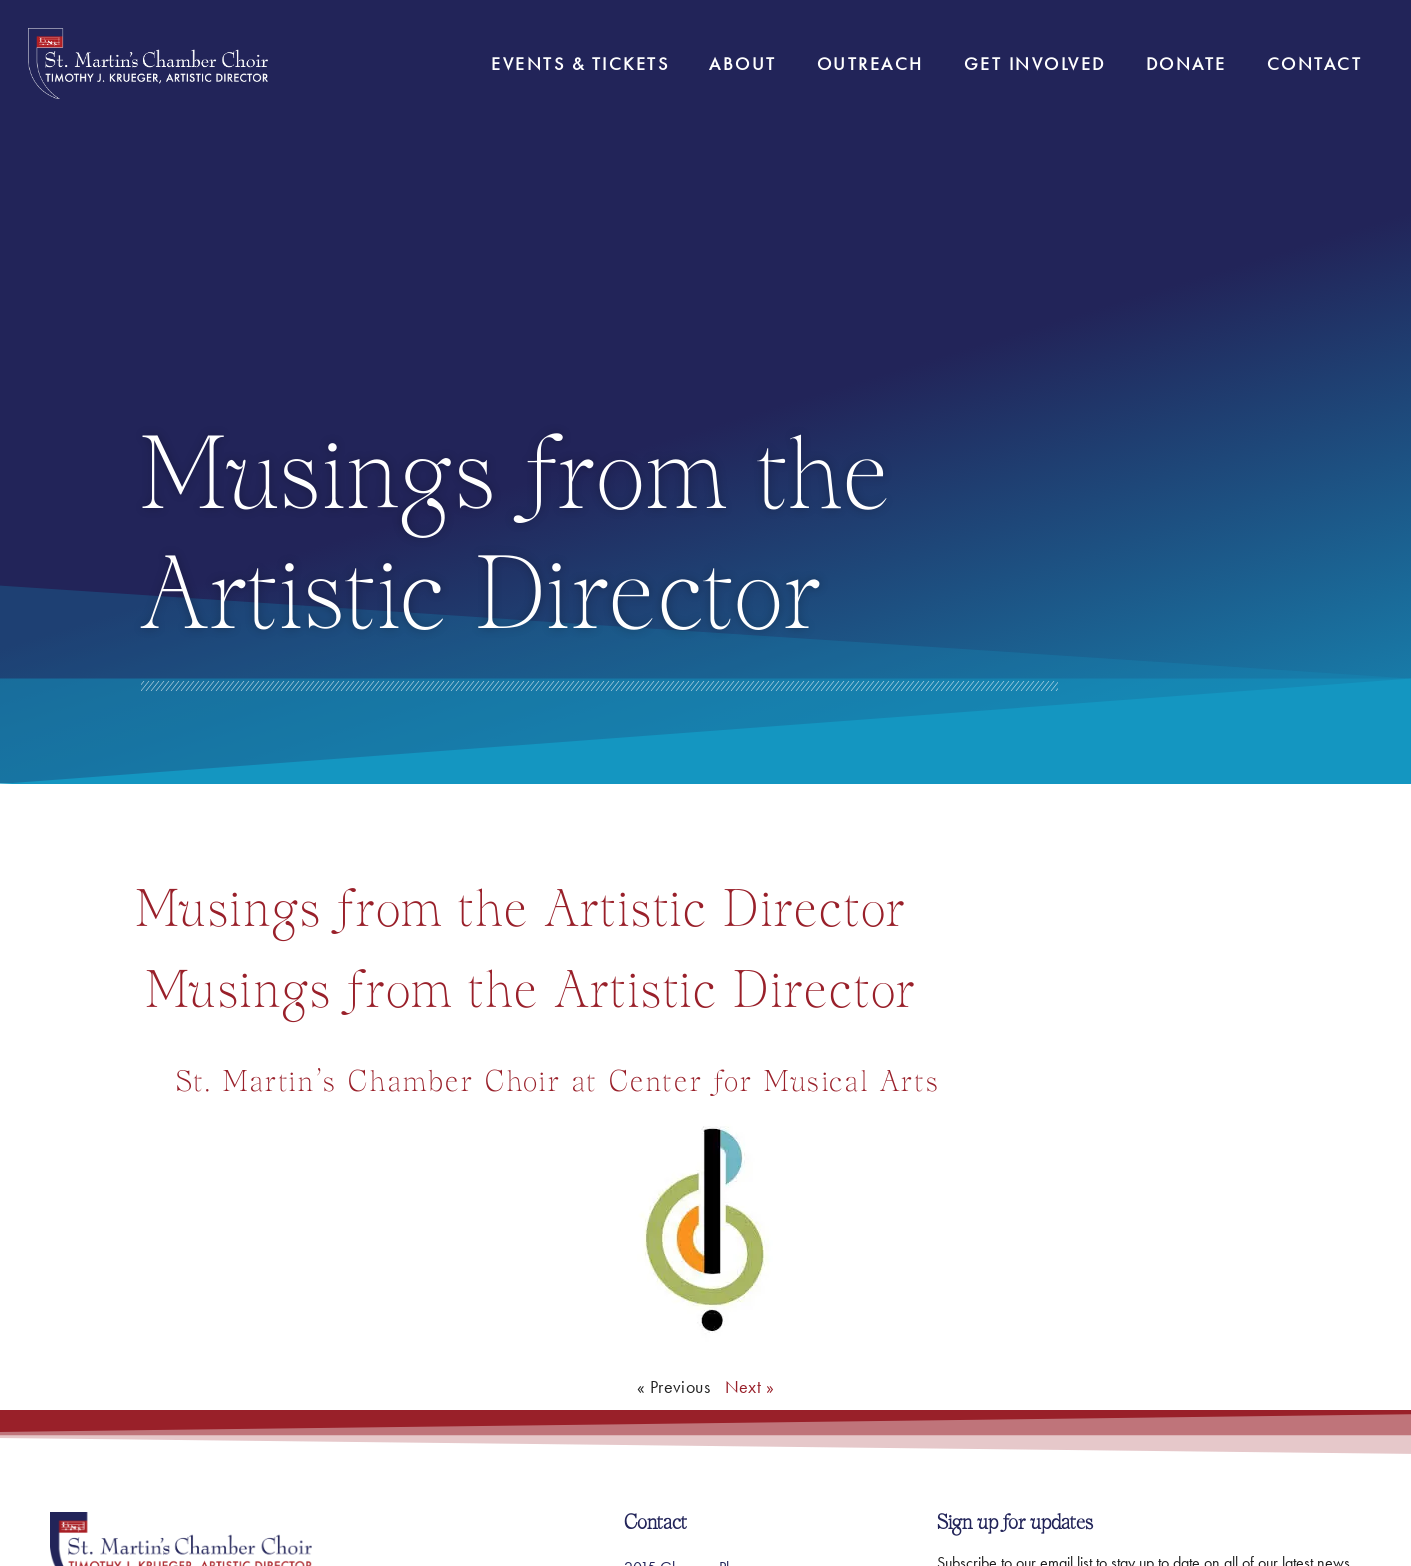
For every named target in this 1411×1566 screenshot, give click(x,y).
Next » (749, 1386)
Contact (1315, 63)
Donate (1186, 63)
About (743, 63)
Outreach (870, 63)
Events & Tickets (580, 63)
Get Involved (1035, 63)
